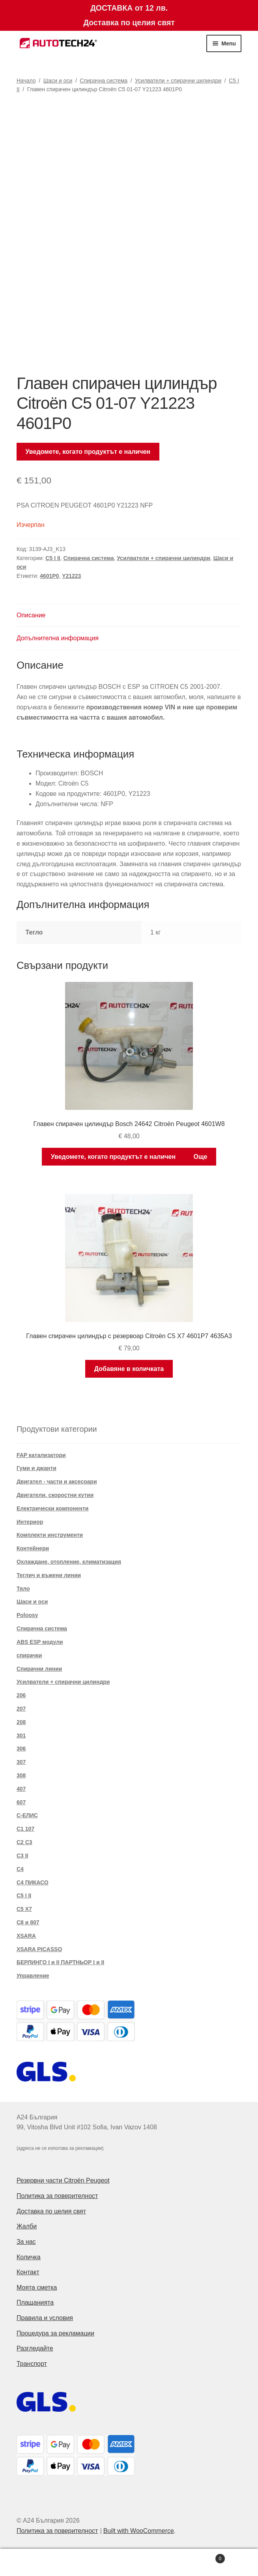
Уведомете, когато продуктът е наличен (88, 451)
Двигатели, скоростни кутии (55, 1495)
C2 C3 (24, 1842)
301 (21, 1735)
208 (21, 1722)
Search (129, 2562)
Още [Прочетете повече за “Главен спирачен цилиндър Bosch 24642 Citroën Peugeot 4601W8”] (200, 1156)
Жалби (27, 2226)
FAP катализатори (41, 1455)
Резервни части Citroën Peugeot (63, 2180)
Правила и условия (45, 2318)
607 (21, 1802)
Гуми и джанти (36, 1468)
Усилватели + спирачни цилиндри (178, 80)
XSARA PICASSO (39, 1949)
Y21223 (71, 576)
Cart (198, 2557)
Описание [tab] (31, 615)
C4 (20, 1869)
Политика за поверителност (57, 2195)
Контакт (28, 2272)
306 (21, 1748)
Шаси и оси (58, 80)
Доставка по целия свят (51, 2211)
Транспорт (32, 2363)
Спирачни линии (39, 1669)
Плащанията (35, 2302)
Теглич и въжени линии (49, 1575)
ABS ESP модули (40, 1642)
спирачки (29, 1655)
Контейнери (33, 1548)
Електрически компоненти (53, 1508)
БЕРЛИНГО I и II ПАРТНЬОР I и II (60, 1962)
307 (21, 1762)
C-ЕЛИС (27, 1815)
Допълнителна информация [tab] (58, 638)
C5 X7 (24, 1909)
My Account (43, 2562)
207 (21, 1708)
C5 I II (52, 558)
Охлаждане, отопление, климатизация (69, 1562)
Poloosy (27, 1615)
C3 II (22, 1855)
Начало (26, 80)
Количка (29, 2257)
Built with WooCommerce (138, 2530)
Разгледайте (35, 2348)
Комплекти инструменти (50, 1535)
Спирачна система (103, 80)
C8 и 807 (28, 1922)
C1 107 (25, 1829)
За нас (26, 2241)
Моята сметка (37, 2287)
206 (21, 1695)
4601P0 (49, 576)
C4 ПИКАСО (33, 1882)
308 (21, 1775)
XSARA (26, 1936)
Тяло (23, 1588)
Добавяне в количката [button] (129, 1368)
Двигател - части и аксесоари (57, 1481)
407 (21, 1789)
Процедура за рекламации (55, 2333)
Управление (33, 1975)
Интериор (30, 1522)
